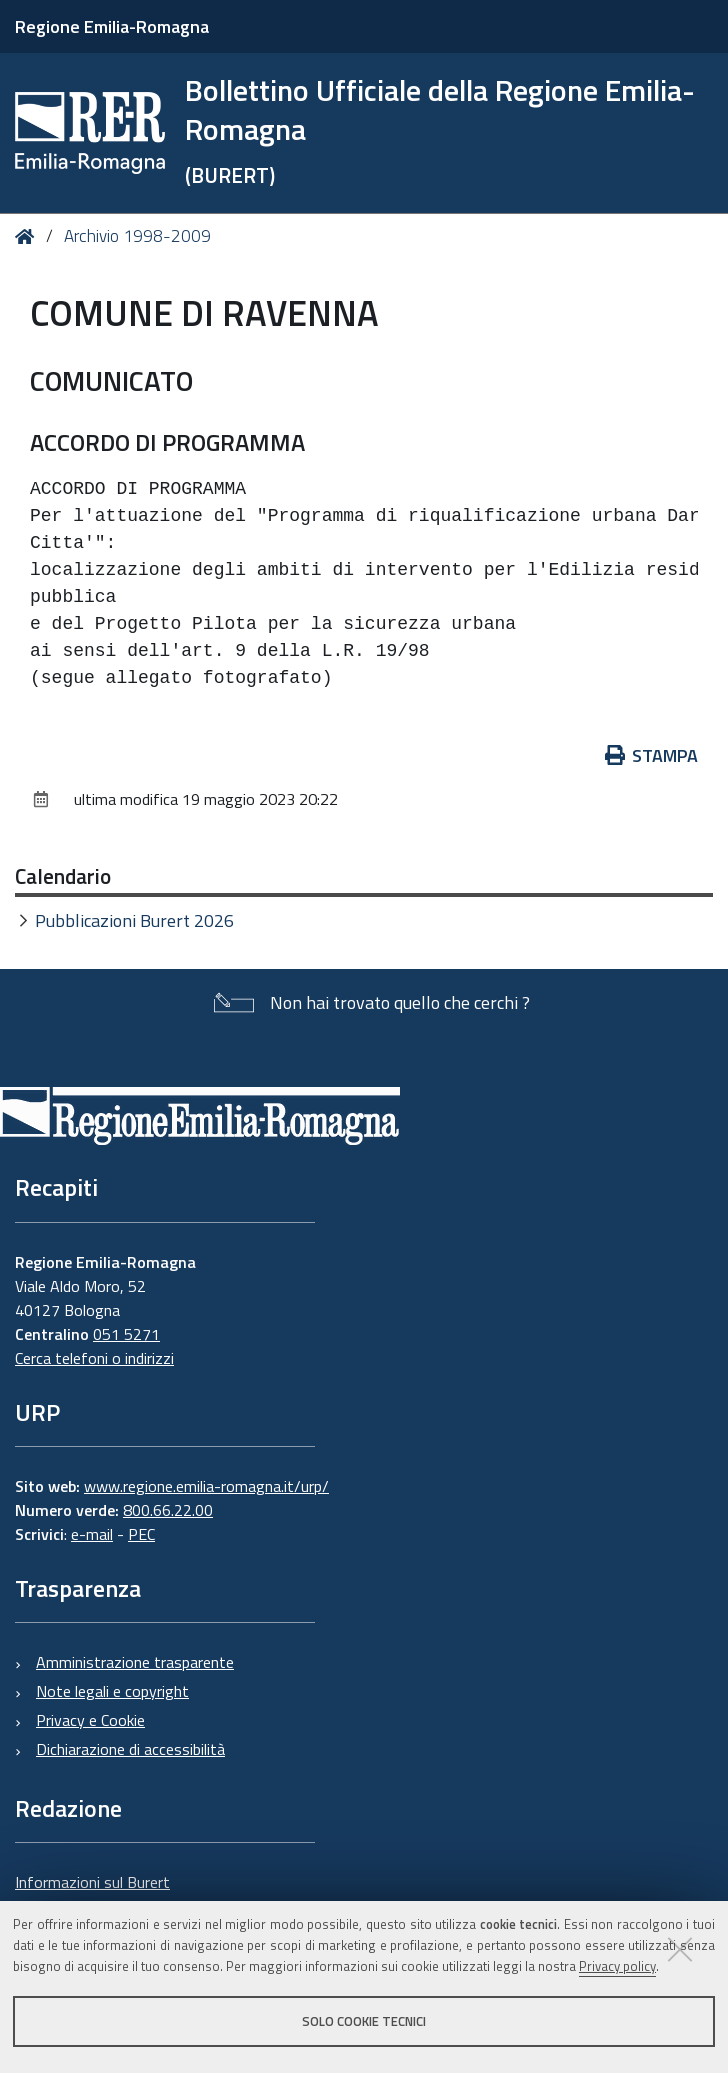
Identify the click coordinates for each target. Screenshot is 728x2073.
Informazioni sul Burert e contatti (92, 1894)
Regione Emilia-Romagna (112, 26)
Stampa (652, 755)
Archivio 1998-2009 (137, 236)
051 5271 (126, 1334)
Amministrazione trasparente (135, 1662)
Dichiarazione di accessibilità (130, 1749)
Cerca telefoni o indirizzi (94, 1358)
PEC (141, 1534)
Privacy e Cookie (90, 1720)
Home (28, 236)
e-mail (92, 1534)
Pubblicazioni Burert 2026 (134, 920)
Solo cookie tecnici (364, 2021)
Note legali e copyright (112, 1691)
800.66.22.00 (168, 1510)
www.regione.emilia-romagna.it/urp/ (206, 1486)
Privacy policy (617, 1966)
